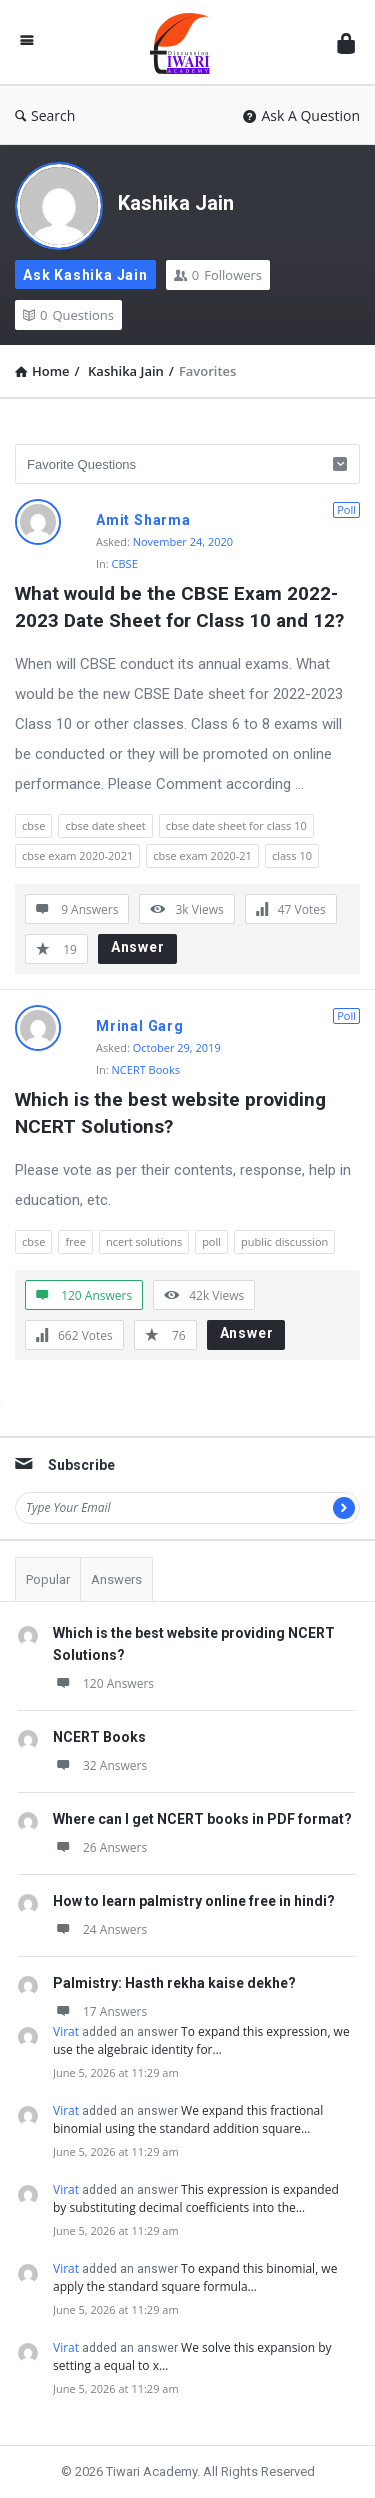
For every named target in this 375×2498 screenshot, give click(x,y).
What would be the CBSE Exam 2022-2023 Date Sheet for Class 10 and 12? (179, 607)
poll (211, 1241)
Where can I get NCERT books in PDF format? (202, 1819)
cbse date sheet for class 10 (236, 825)
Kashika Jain (176, 203)
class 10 (292, 855)
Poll (346, 509)
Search (45, 115)
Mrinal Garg (140, 1026)
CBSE (125, 563)
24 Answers (100, 1929)
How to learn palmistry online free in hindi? (194, 1901)
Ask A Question (301, 115)
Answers (116, 1579)
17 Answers (100, 2011)
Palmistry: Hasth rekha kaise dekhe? (174, 1983)
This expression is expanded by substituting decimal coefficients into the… (196, 2198)
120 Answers (103, 1683)
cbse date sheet (105, 825)
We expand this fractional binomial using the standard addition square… (188, 2119)
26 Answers (100, 1847)
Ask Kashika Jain (85, 275)
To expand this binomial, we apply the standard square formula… (195, 2277)
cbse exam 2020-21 (202, 855)
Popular (48, 1579)
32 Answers (100, 1765)
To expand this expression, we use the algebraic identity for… (201, 2040)
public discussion (284, 1241)
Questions (68, 315)
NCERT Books (146, 1069)
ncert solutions (144, 1241)
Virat (66, 2031)
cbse (33, 825)
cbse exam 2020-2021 (77, 855)
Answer (138, 947)
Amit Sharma (143, 520)
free (75, 1241)
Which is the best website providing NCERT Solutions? (173, 1113)
